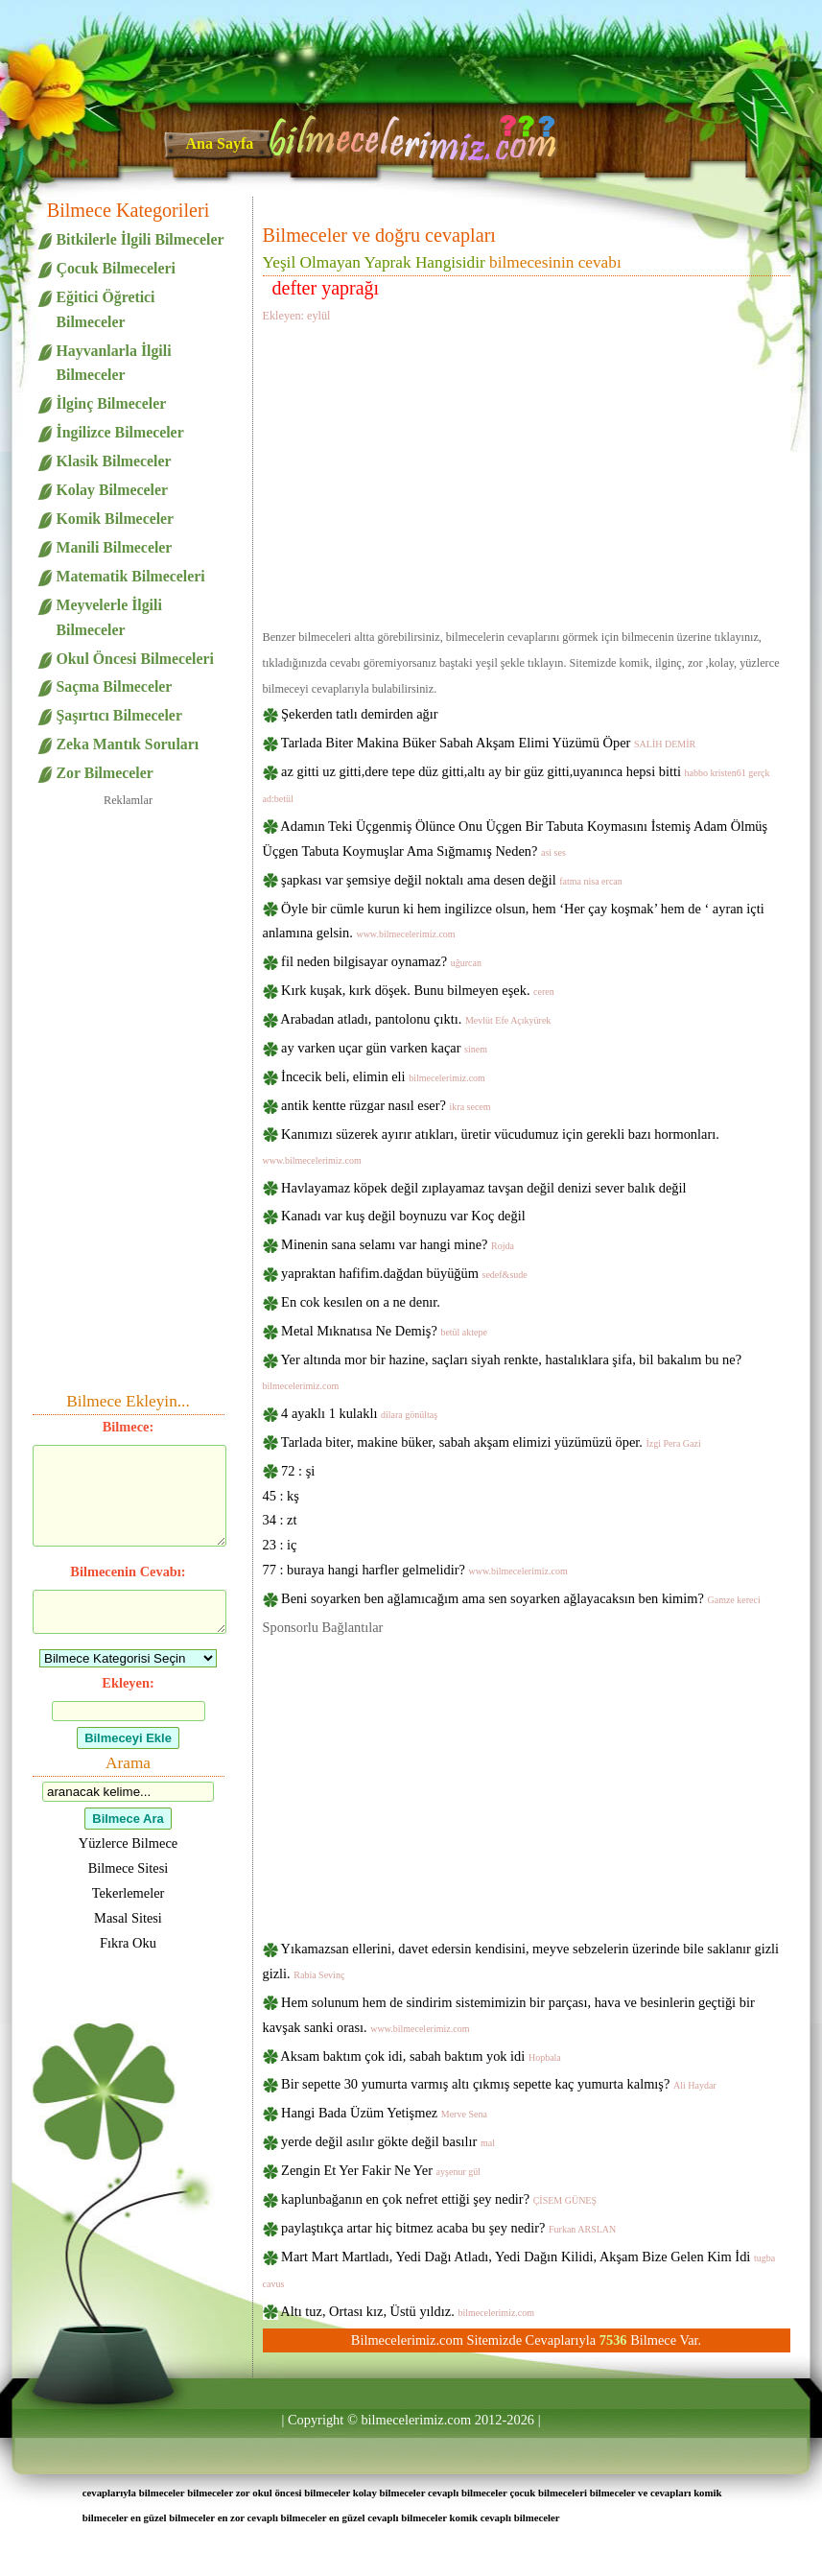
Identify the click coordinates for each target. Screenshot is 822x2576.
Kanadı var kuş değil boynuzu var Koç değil (403, 1215)
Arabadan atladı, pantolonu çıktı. (415, 1019)
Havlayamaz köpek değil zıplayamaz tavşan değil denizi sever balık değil (483, 1187)
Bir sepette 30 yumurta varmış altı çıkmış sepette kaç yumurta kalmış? (498, 2084)
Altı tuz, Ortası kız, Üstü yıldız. (407, 2311)
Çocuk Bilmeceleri (116, 268)
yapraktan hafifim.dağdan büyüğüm (404, 1273)
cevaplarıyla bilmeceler (133, 2492)
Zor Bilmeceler (105, 773)
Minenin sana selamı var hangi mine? (397, 1244)
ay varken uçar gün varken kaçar (384, 1047)
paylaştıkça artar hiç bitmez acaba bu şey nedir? (448, 2227)
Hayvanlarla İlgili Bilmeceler (114, 363)
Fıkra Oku (128, 1942)
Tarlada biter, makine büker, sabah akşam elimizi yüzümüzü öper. (491, 1442)
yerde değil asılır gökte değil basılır (388, 2141)
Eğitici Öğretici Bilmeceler (106, 309)
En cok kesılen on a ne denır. (360, 1302)
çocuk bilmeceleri (548, 2492)
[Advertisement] (526, 473)
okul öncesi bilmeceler (301, 2492)
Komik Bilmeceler (116, 518)
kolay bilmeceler (389, 2492)
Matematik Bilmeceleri (131, 576)
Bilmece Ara (127, 1818)
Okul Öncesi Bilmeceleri (135, 658)
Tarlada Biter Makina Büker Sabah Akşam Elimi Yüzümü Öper (488, 742)
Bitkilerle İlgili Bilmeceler (140, 239)
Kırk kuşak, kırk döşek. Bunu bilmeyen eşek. (417, 990)
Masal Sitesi (128, 1918)
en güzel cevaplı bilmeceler (388, 2517)
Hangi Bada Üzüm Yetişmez (384, 2112)
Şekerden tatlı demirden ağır (359, 713)
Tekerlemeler (128, 1893)
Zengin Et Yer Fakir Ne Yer (381, 2170)
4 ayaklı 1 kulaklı (359, 1413)
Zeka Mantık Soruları (128, 744)
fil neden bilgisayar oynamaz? (381, 961)
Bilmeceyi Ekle (128, 1738)
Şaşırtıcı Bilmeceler (119, 715)
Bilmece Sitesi (128, 1868)
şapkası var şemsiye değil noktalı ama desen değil (451, 879)
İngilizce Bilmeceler (120, 432)
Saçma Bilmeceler (115, 686)
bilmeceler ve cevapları (641, 2492)
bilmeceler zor (218, 2492)
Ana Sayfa (220, 143)
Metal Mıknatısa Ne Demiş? (384, 1330)
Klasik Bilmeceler (114, 461)
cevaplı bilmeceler (467, 2492)
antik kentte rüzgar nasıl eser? (385, 1105)
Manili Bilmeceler (115, 547)
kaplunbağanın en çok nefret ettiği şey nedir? (439, 2199)
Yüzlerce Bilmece (128, 1843)
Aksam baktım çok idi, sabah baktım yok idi (420, 2056)
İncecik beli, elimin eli (383, 1076)
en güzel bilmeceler (172, 2517)
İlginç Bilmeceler (112, 403)
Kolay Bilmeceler (112, 490)
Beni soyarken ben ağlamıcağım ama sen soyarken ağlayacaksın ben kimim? (521, 1598)
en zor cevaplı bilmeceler (272, 2517)
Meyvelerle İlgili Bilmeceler (109, 617)
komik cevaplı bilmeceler (505, 2517)
